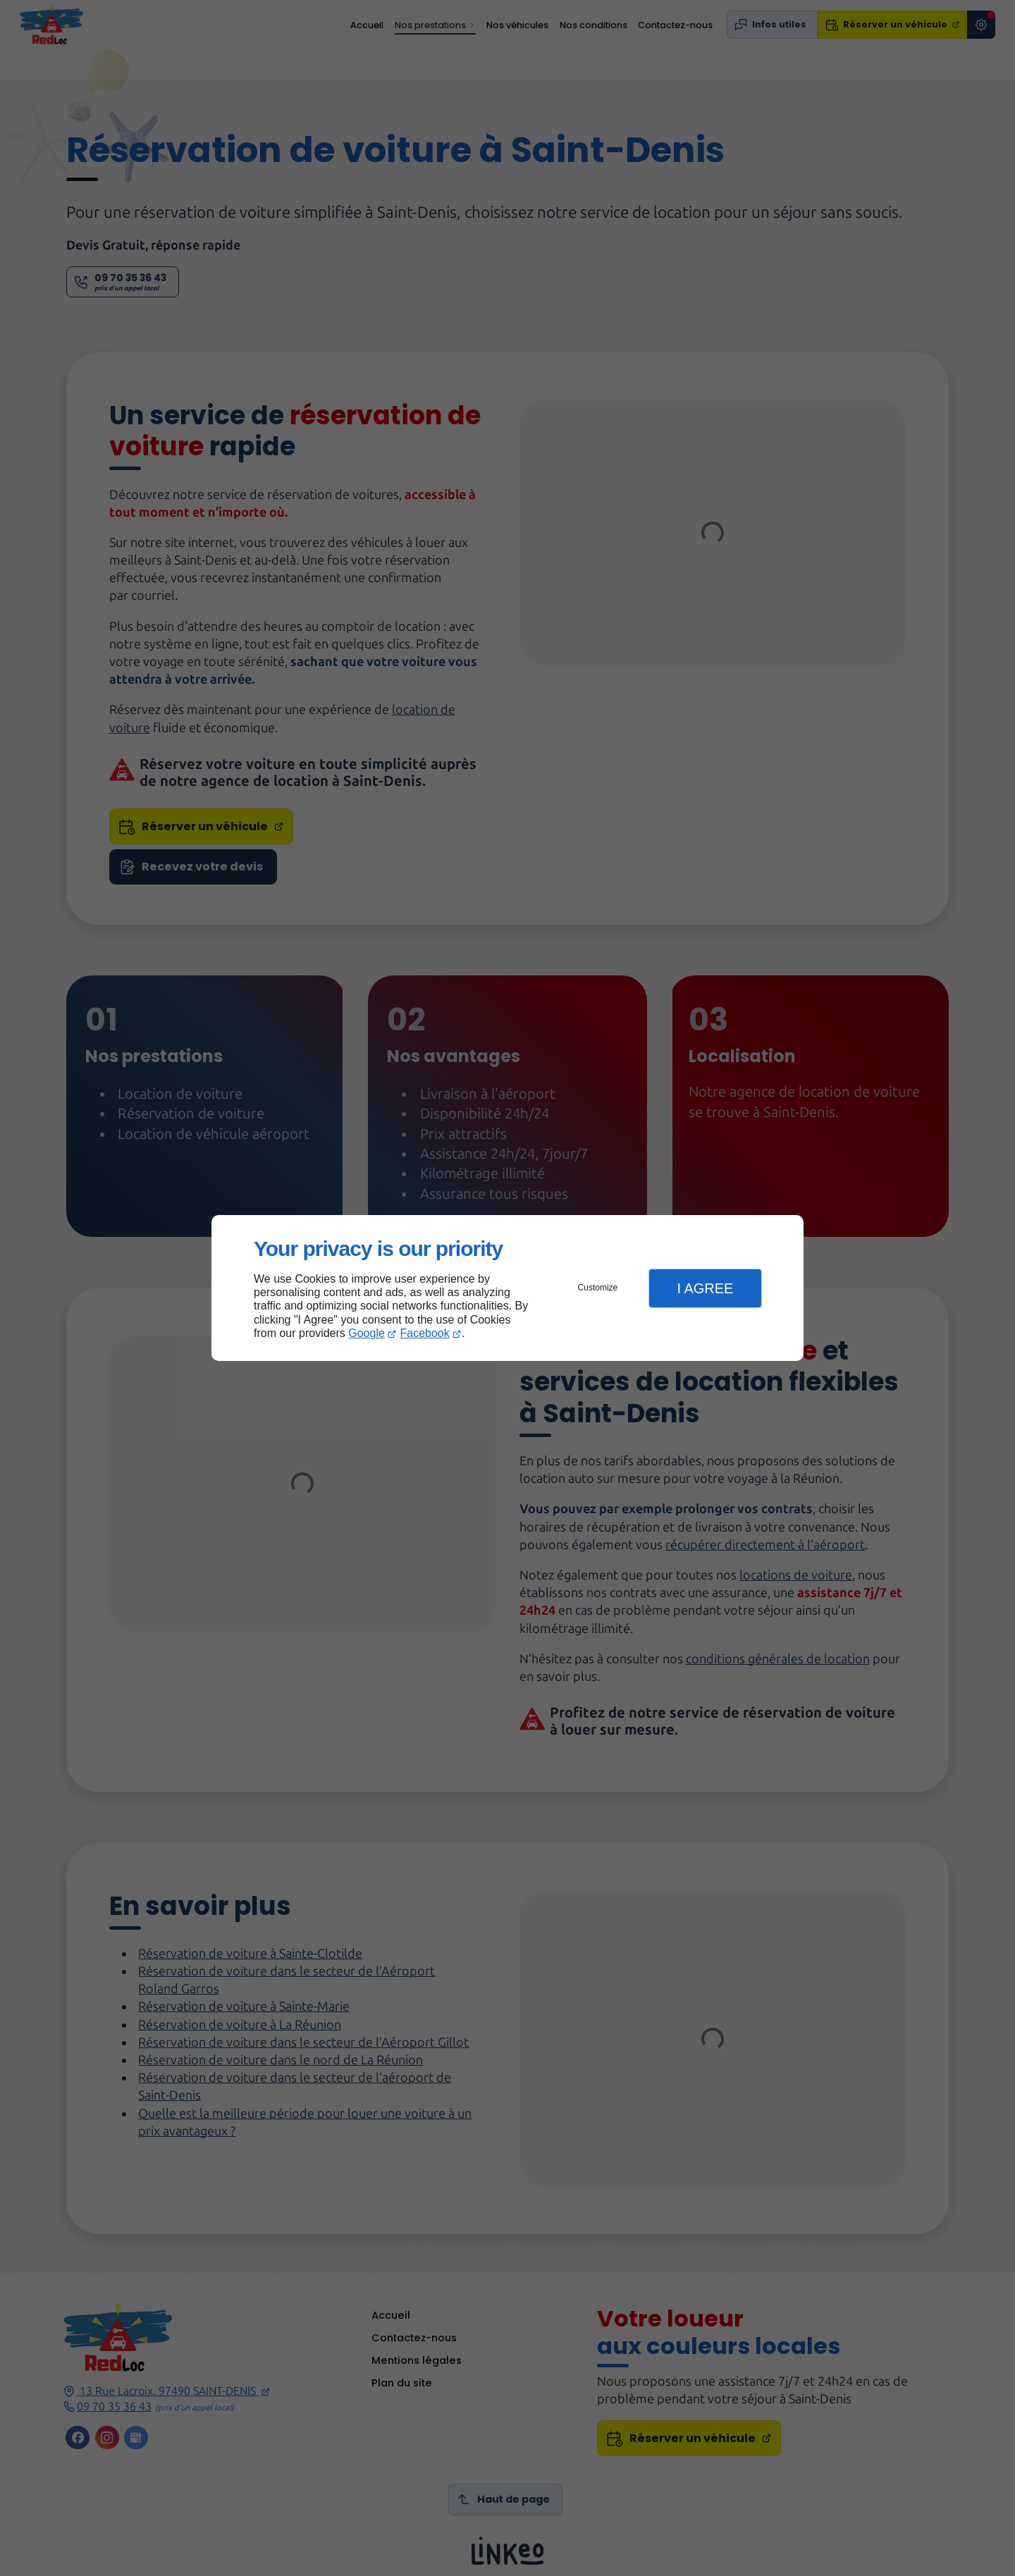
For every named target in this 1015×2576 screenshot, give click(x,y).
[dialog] (507, 1288)
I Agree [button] (705, 1288)
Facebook (425, 1333)
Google (366, 1333)
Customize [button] (598, 1288)
